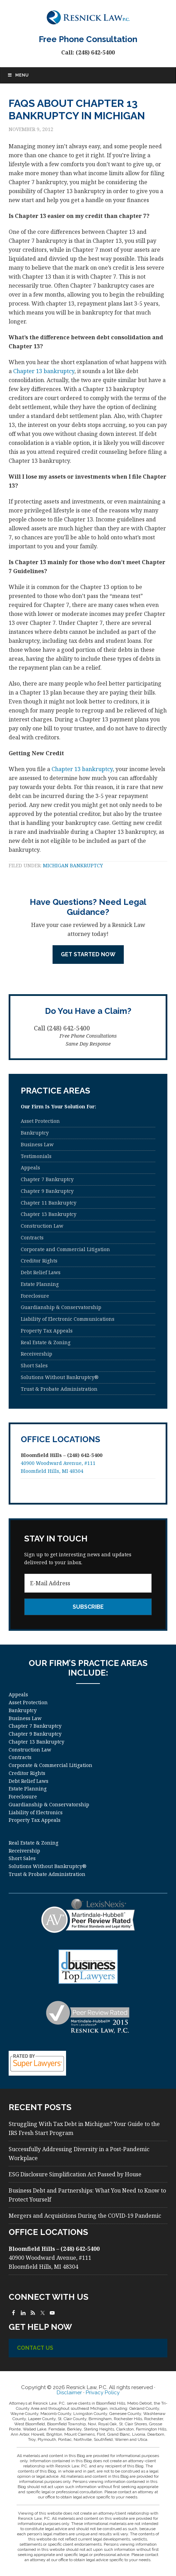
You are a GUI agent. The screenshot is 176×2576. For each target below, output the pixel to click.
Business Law (37, 1144)
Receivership (36, 1353)
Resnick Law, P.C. (88, 17)
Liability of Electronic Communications (67, 1319)
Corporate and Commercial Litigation (65, 1249)
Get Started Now (88, 954)
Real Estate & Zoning (46, 1342)
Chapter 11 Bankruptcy (48, 1202)
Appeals (30, 1167)
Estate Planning (40, 1284)
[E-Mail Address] (87, 1583)
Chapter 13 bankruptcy (43, 371)
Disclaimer (69, 2392)
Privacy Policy (103, 2392)
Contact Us (35, 2348)
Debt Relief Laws (41, 1272)
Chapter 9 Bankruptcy (47, 1191)
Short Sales (34, 1365)
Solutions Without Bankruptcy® (60, 1377)
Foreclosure (35, 1295)
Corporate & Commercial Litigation (50, 1765)
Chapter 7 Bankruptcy (47, 1179)
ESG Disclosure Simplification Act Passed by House (75, 2174)
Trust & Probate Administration (59, 1389)
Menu (17, 75)
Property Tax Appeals (47, 1330)
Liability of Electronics (36, 1812)
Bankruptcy (35, 1132)
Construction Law (42, 1225)
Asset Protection (40, 1121)
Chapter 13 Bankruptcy (48, 1214)
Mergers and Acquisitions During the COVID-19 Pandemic (85, 2215)
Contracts (32, 1237)
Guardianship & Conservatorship (61, 1307)
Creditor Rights (39, 1260)
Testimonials (36, 1156)
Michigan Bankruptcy (73, 865)
